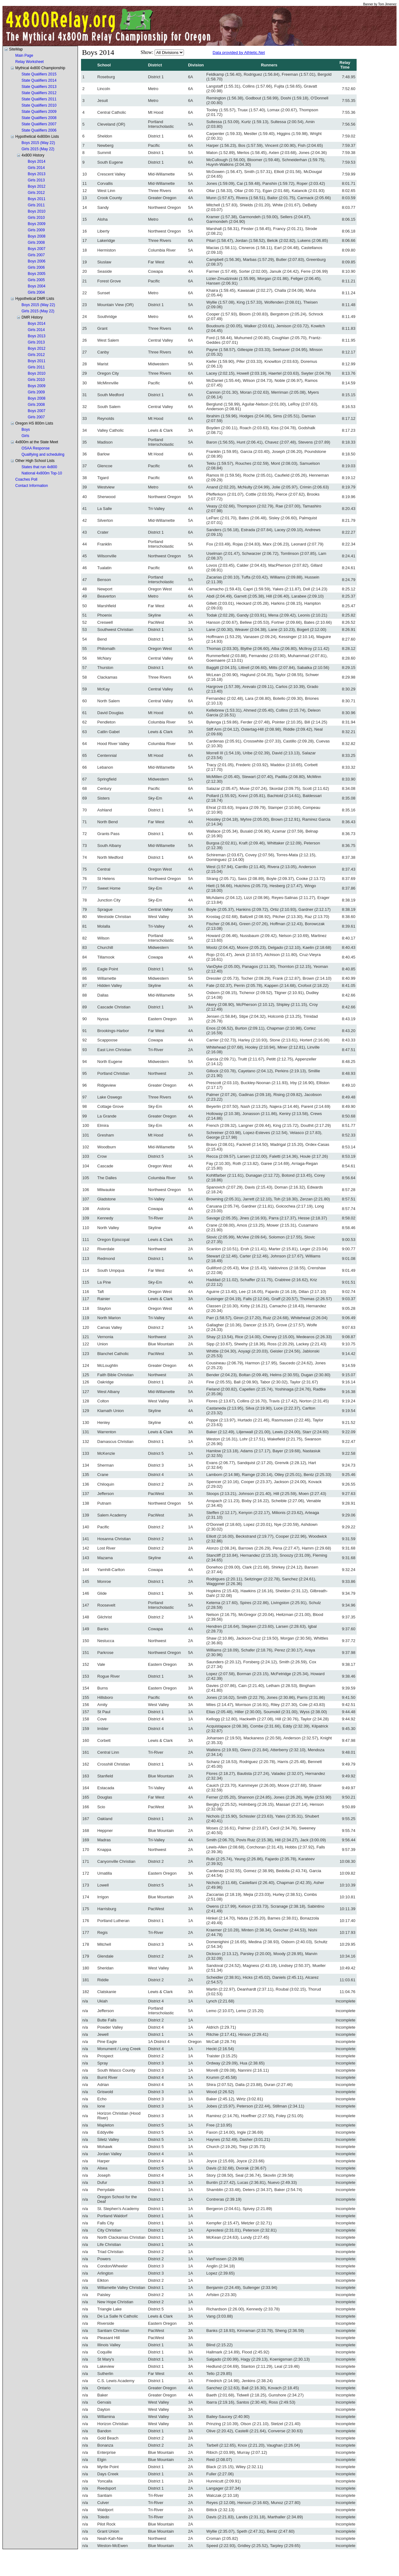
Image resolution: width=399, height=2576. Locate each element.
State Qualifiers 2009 (39, 111)
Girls (25, 436)
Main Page (24, 55)
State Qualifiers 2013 (39, 86)
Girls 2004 (36, 292)
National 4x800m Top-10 (42, 473)
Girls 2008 (36, 242)
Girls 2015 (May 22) (38, 149)
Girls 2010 (36, 217)
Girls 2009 (36, 230)
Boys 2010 (37, 211)
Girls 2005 (36, 280)
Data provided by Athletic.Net (239, 52)
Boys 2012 (37, 186)
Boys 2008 (37, 236)
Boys (26, 429)
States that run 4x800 (39, 467)
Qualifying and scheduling (43, 454)
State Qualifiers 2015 (39, 74)
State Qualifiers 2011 (39, 99)
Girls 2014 (36, 168)
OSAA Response (36, 448)
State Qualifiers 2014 (39, 80)
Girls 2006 (36, 267)
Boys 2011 (37, 199)
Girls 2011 (36, 205)
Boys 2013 (37, 174)
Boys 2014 (37, 161)
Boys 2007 (37, 249)
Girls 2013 (36, 180)
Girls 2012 (36, 192)
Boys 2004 (37, 286)
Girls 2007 (36, 255)
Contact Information (31, 485)
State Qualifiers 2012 (39, 93)
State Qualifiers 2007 (39, 124)
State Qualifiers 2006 (39, 130)
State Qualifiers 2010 (39, 105)
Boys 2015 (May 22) (38, 143)
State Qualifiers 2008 (39, 118)
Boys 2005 (37, 274)
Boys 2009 (37, 224)
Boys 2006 (37, 261)
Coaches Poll (26, 479)
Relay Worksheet (29, 62)
